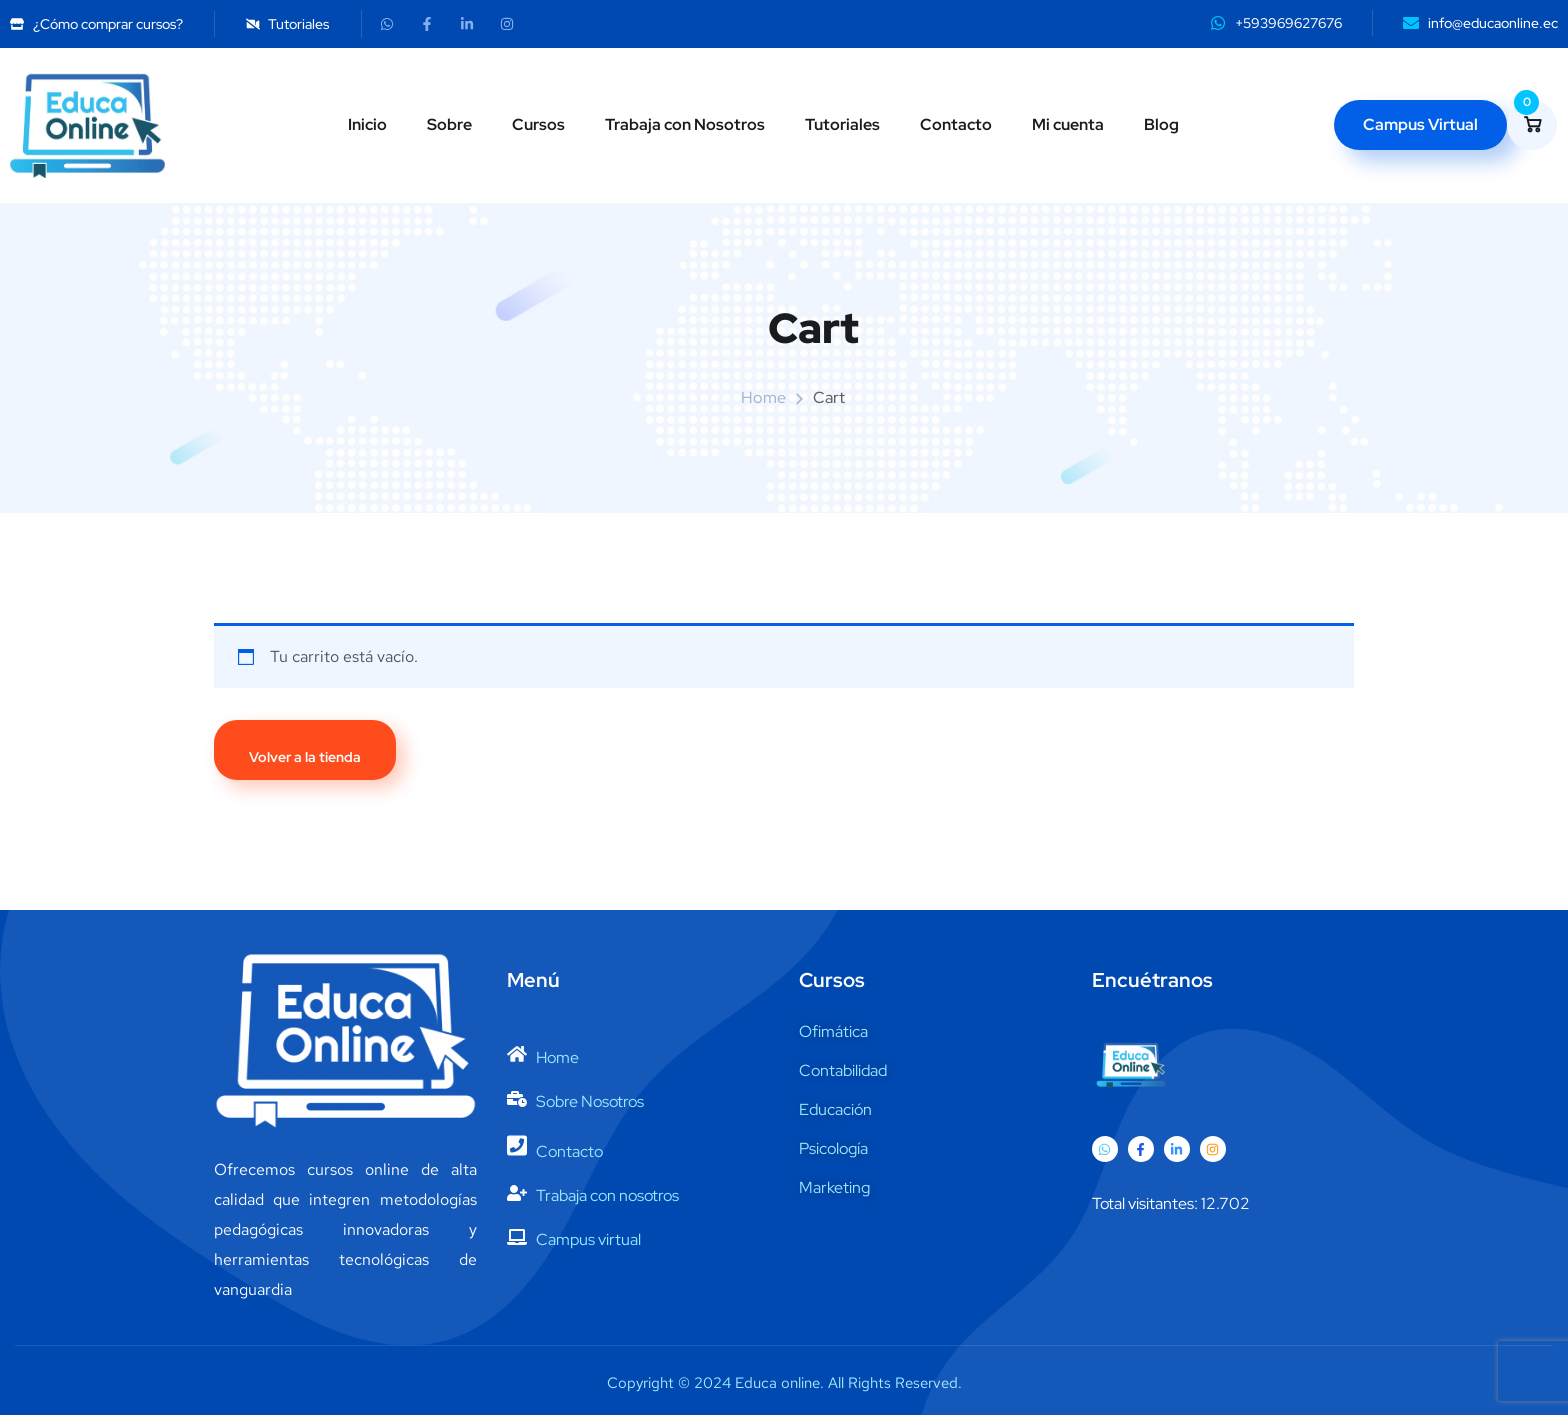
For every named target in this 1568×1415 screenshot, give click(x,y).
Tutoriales (842, 124)
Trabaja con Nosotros (685, 124)
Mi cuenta (1068, 124)
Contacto (956, 124)
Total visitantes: (1146, 1203)
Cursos (538, 124)
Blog (1161, 124)
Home (763, 397)
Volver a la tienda (305, 757)
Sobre (449, 124)
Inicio (367, 124)
